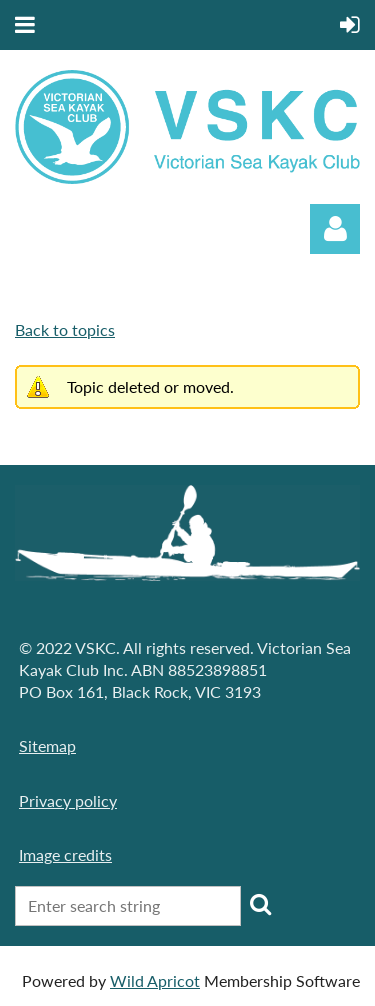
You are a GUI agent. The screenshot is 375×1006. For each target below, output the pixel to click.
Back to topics (65, 329)
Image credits (65, 854)
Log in (335, 229)
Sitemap (47, 745)
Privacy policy (68, 800)
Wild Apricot (155, 980)
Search (260, 904)
